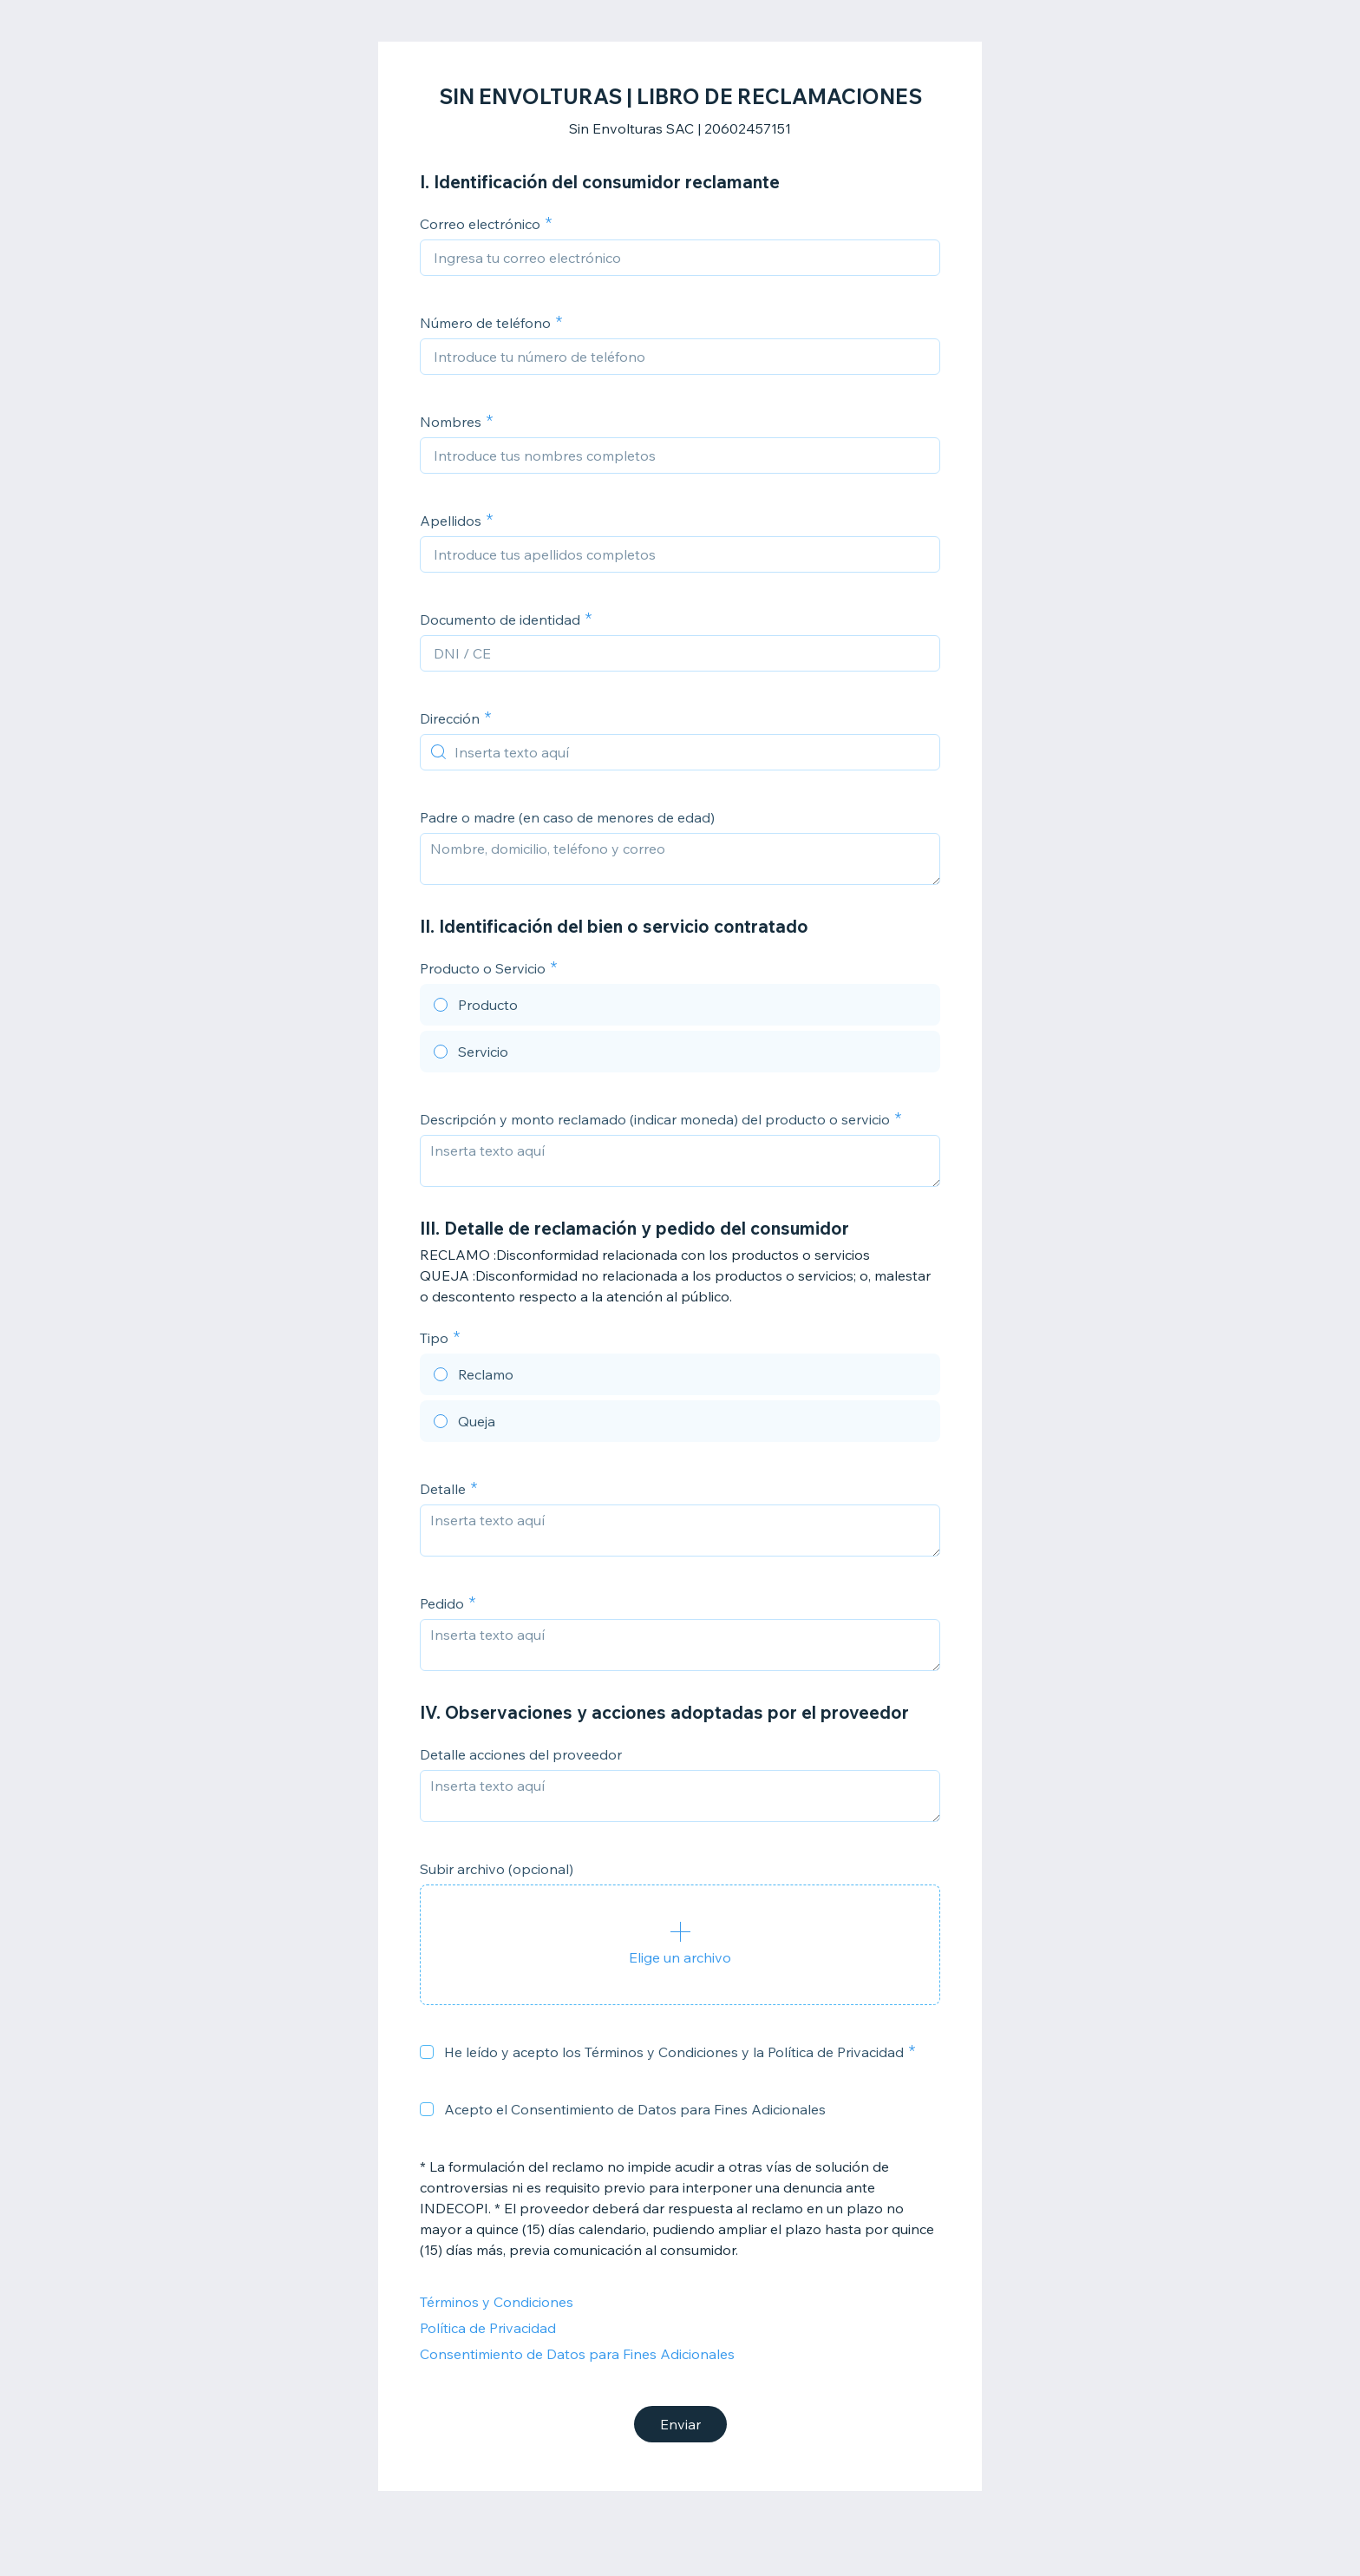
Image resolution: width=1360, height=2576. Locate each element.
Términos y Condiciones (496, 2302)
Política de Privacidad (488, 2328)
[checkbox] (427, 2052)
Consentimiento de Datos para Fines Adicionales (577, 2354)
